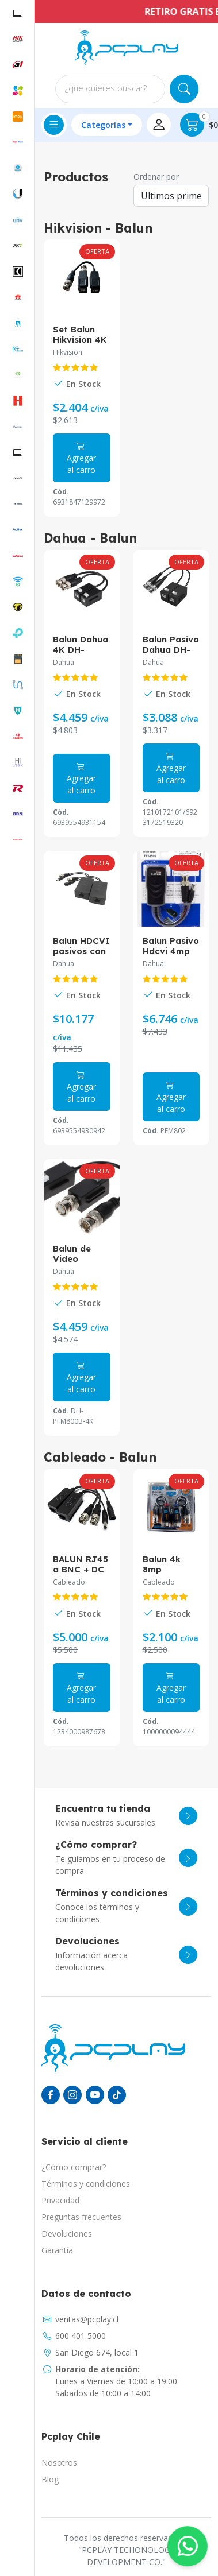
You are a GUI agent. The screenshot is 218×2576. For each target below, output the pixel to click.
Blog (50, 2479)
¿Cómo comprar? (73, 2166)
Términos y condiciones (85, 2183)
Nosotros (59, 2462)
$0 (199, 125)
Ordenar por (156, 176)
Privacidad (60, 2200)
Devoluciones (66, 2233)
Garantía (57, 2250)
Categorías (103, 124)
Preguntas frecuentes (81, 2216)
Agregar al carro (81, 457)
